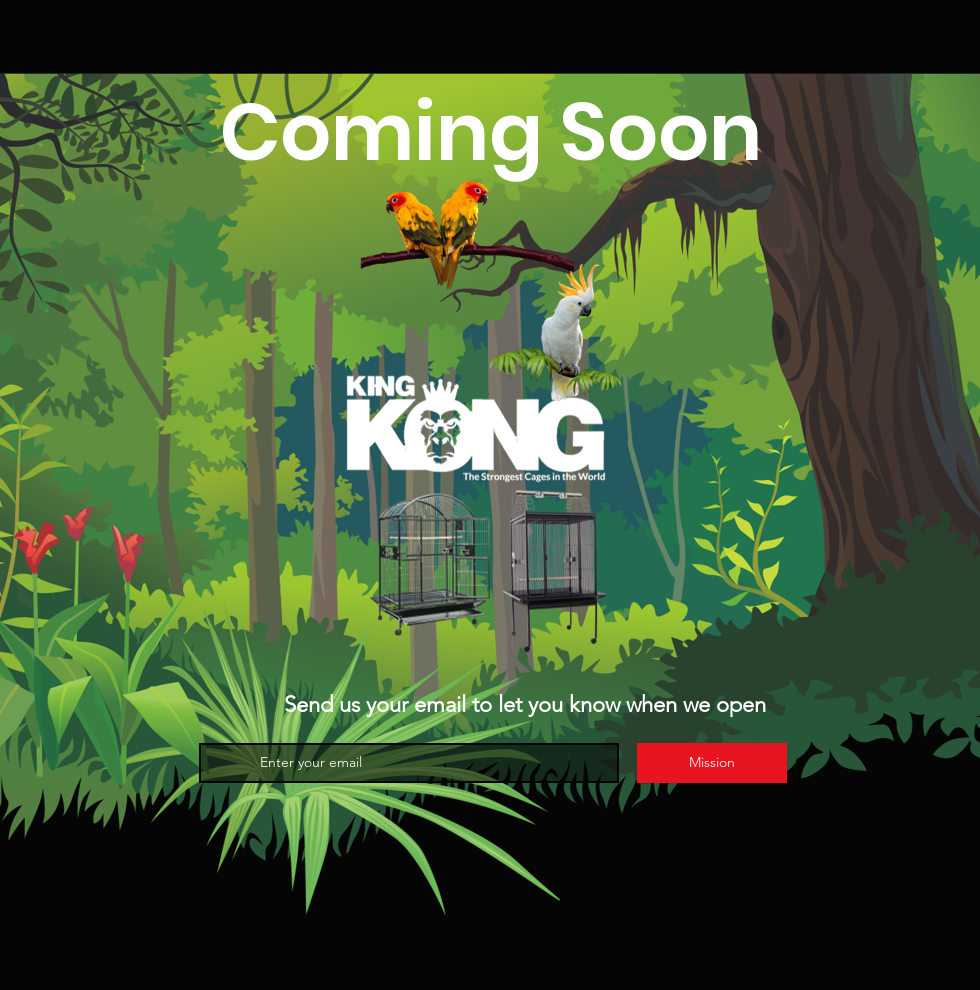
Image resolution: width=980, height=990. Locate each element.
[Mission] (712, 763)
